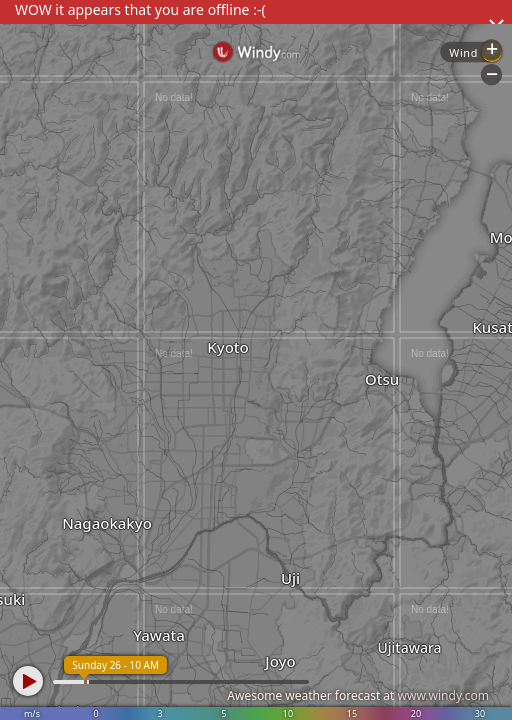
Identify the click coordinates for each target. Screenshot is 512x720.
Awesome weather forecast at (358, 695)
